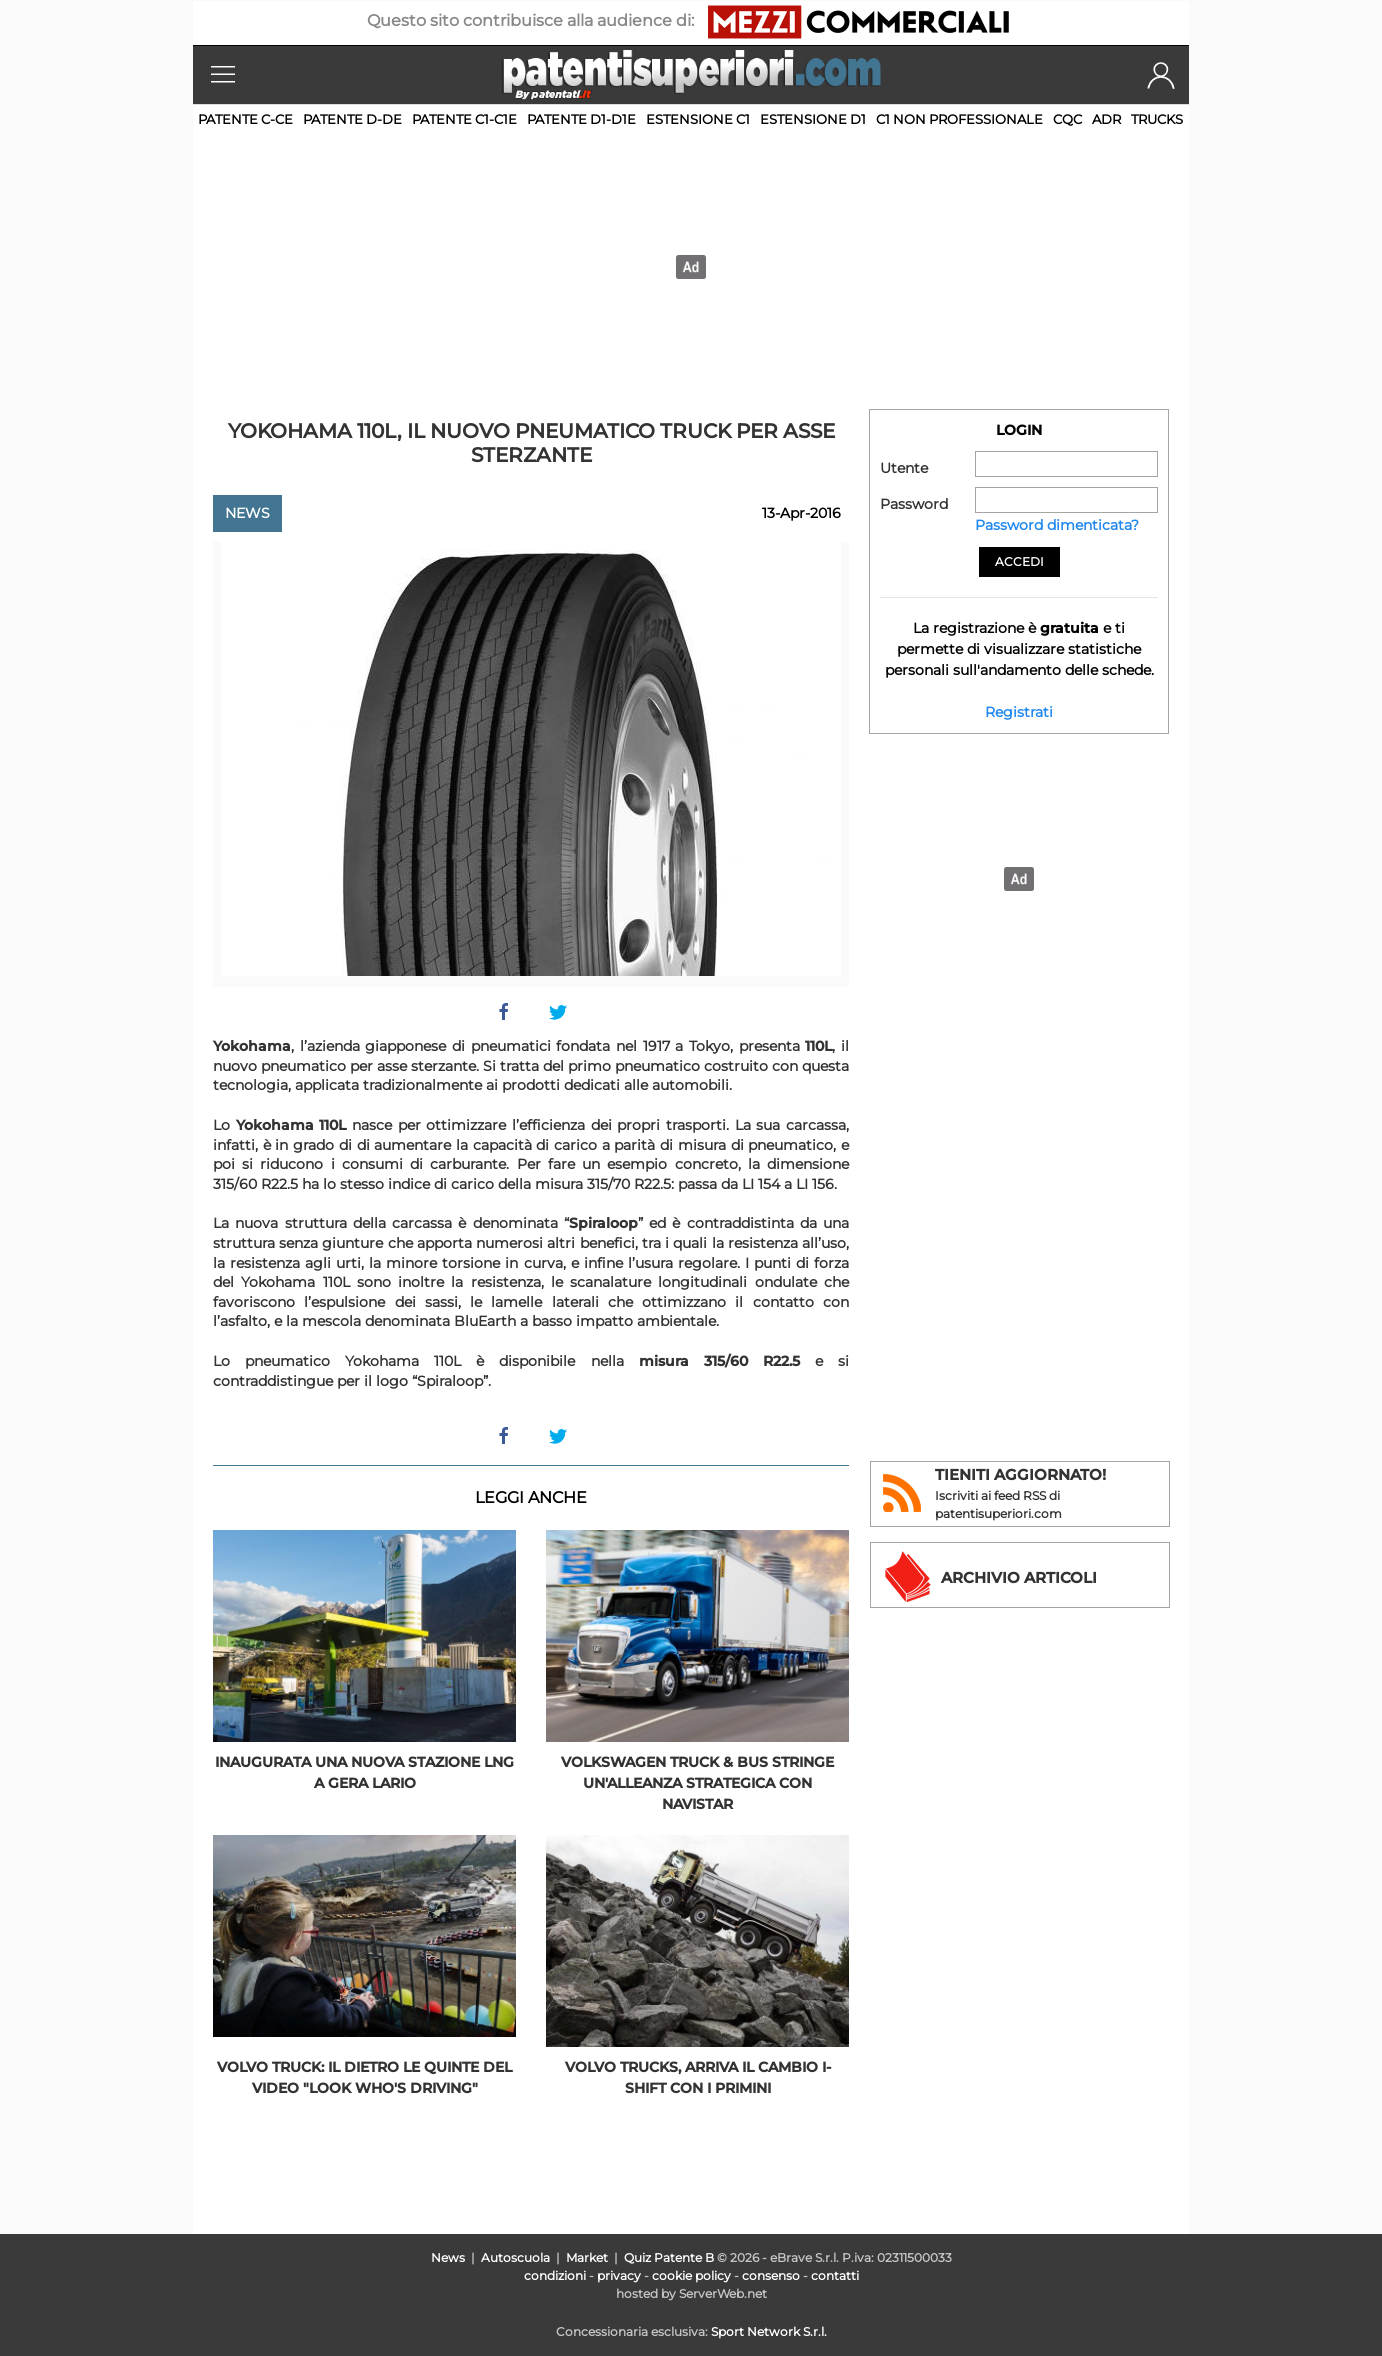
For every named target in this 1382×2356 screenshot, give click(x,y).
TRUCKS (1157, 119)
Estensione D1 (813, 119)
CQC (1067, 119)
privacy (619, 2275)
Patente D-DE (352, 119)
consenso (771, 2275)
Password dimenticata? (1057, 525)
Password (914, 504)
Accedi (1019, 561)
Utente (904, 468)
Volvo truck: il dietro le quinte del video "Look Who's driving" (364, 2077)
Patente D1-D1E (581, 119)
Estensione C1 (698, 119)
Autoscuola (515, 2257)
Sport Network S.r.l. (769, 2331)
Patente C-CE (245, 119)
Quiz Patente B (669, 2257)
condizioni (555, 2275)
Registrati (1019, 712)
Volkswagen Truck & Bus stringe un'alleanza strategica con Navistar (697, 1783)
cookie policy (691, 2275)
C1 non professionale (959, 119)
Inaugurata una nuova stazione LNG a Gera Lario (364, 1772)
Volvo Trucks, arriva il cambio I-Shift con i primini (698, 2077)
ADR (1106, 119)
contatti (835, 2275)
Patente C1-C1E (464, 119)
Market (587, 2257)
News (247, 513)
